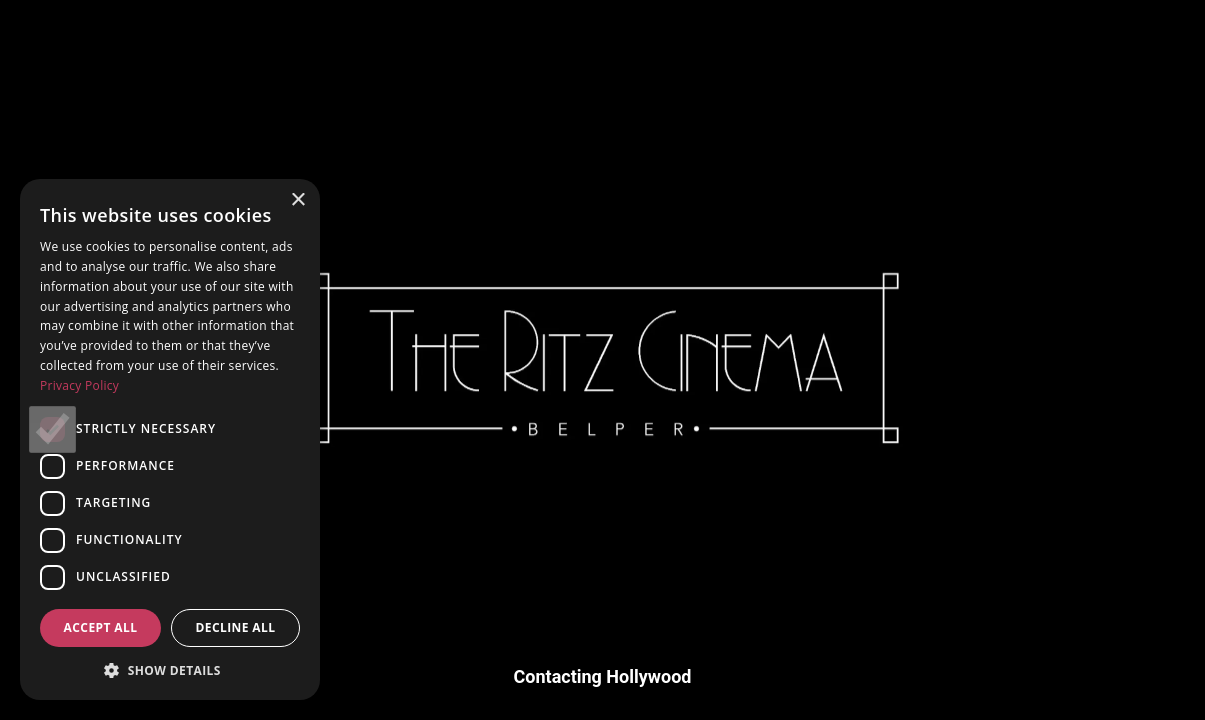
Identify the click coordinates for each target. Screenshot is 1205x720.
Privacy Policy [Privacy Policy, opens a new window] (79, 385)
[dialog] (170, 439)
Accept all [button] (101, 627)
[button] (170, 670)
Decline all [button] (236, 627)
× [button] (297, 200)
